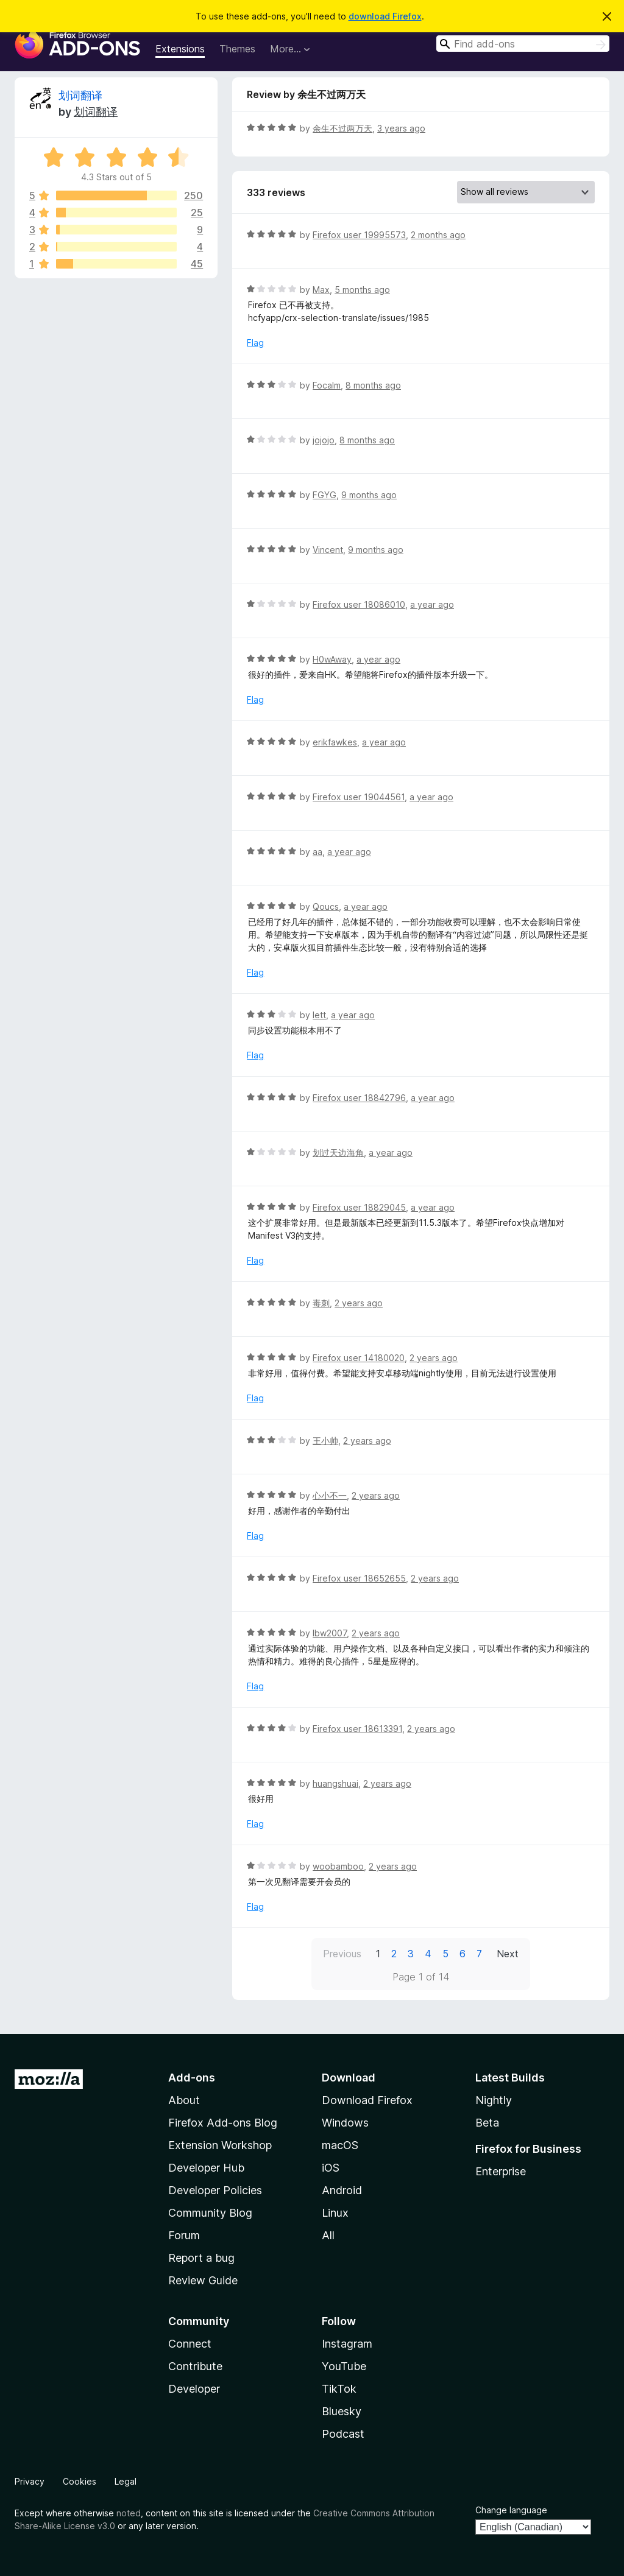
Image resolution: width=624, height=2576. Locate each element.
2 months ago (438, 235)
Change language (511, 2510)
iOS (330, 2167)
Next (508, 1954)
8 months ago (373, 385)
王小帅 (325, 1440)
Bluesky (341, 2411)
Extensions (180, 49)
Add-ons (191, 2077)
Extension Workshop (220, 2145)
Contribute (195, 2366)
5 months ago (362, 289)
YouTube (344, 2366)
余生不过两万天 (342, 128)
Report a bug (201, 2257)
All (328, 2235)
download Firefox (385, 16)
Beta (487, 2122)
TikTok (339, 2388)
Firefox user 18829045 (359, 1207)
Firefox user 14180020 (359, 1358)
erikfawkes (335, 742)
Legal (125, 2481)
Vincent (328, 549)
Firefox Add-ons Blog (222, 2122)
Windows (345, 2122)
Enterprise (500, 2171)
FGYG (324, 495)
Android (342, 2190)
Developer (194, 2388)
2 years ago (359, 1303)
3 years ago (401, 128)
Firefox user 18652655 (359, 1578)
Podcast (343, 2433)
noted (128, 2513)
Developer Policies (215, 2190)
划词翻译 (80, 95)
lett (319, 1015)
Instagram (347, 2343)
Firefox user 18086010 (359, 604)
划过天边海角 (338, 1152)
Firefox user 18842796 (359, 1098)
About (184, 2100)
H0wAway (332, 659)
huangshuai (335, 1783)
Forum (184, 2235)
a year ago (432, 604)
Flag (255, 342)
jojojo (324, 440)
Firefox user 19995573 (359, 235)
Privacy (29, 2481)
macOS (340, 2145)
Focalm (327, 385)
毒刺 (321, 1303)
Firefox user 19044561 (359, 797)
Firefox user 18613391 (357, 1728)
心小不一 (330, 1495)
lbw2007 (330, 1633)
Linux (335, 2212)
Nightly (493, 2100)
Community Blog (210, 2212)
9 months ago (369, 495)
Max (321, 289)
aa (317, 851)
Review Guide (203, 2280)
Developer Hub (206, 2167)
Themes (237, 49)
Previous (342, 1954)
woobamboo (338, 1866)
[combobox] (522, 43)
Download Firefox (367, 2100)
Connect (189, 2343)
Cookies (79, 2481)
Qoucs (326, 906)
